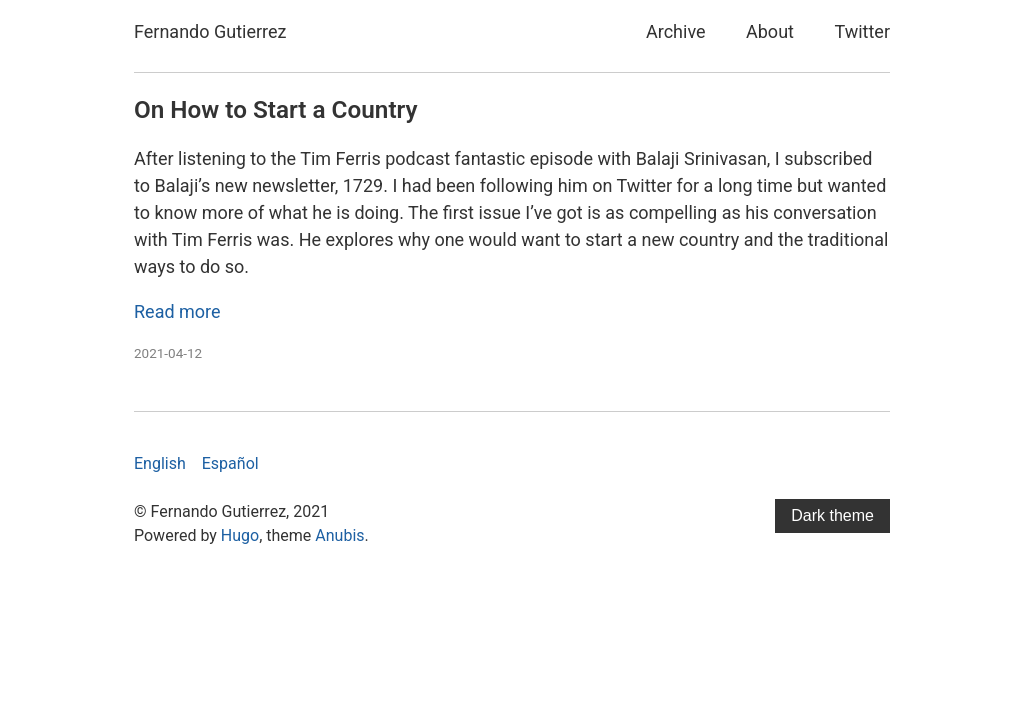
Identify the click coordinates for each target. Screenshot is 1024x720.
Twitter (862, 31)
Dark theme (832, 515)
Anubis (339, 535)
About (770, 31)
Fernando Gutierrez (210, 31)
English (160, 463)
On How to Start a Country (276, 109)
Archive (676, 31)
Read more (177, 311)
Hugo (240, 535)
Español (230, 463)
